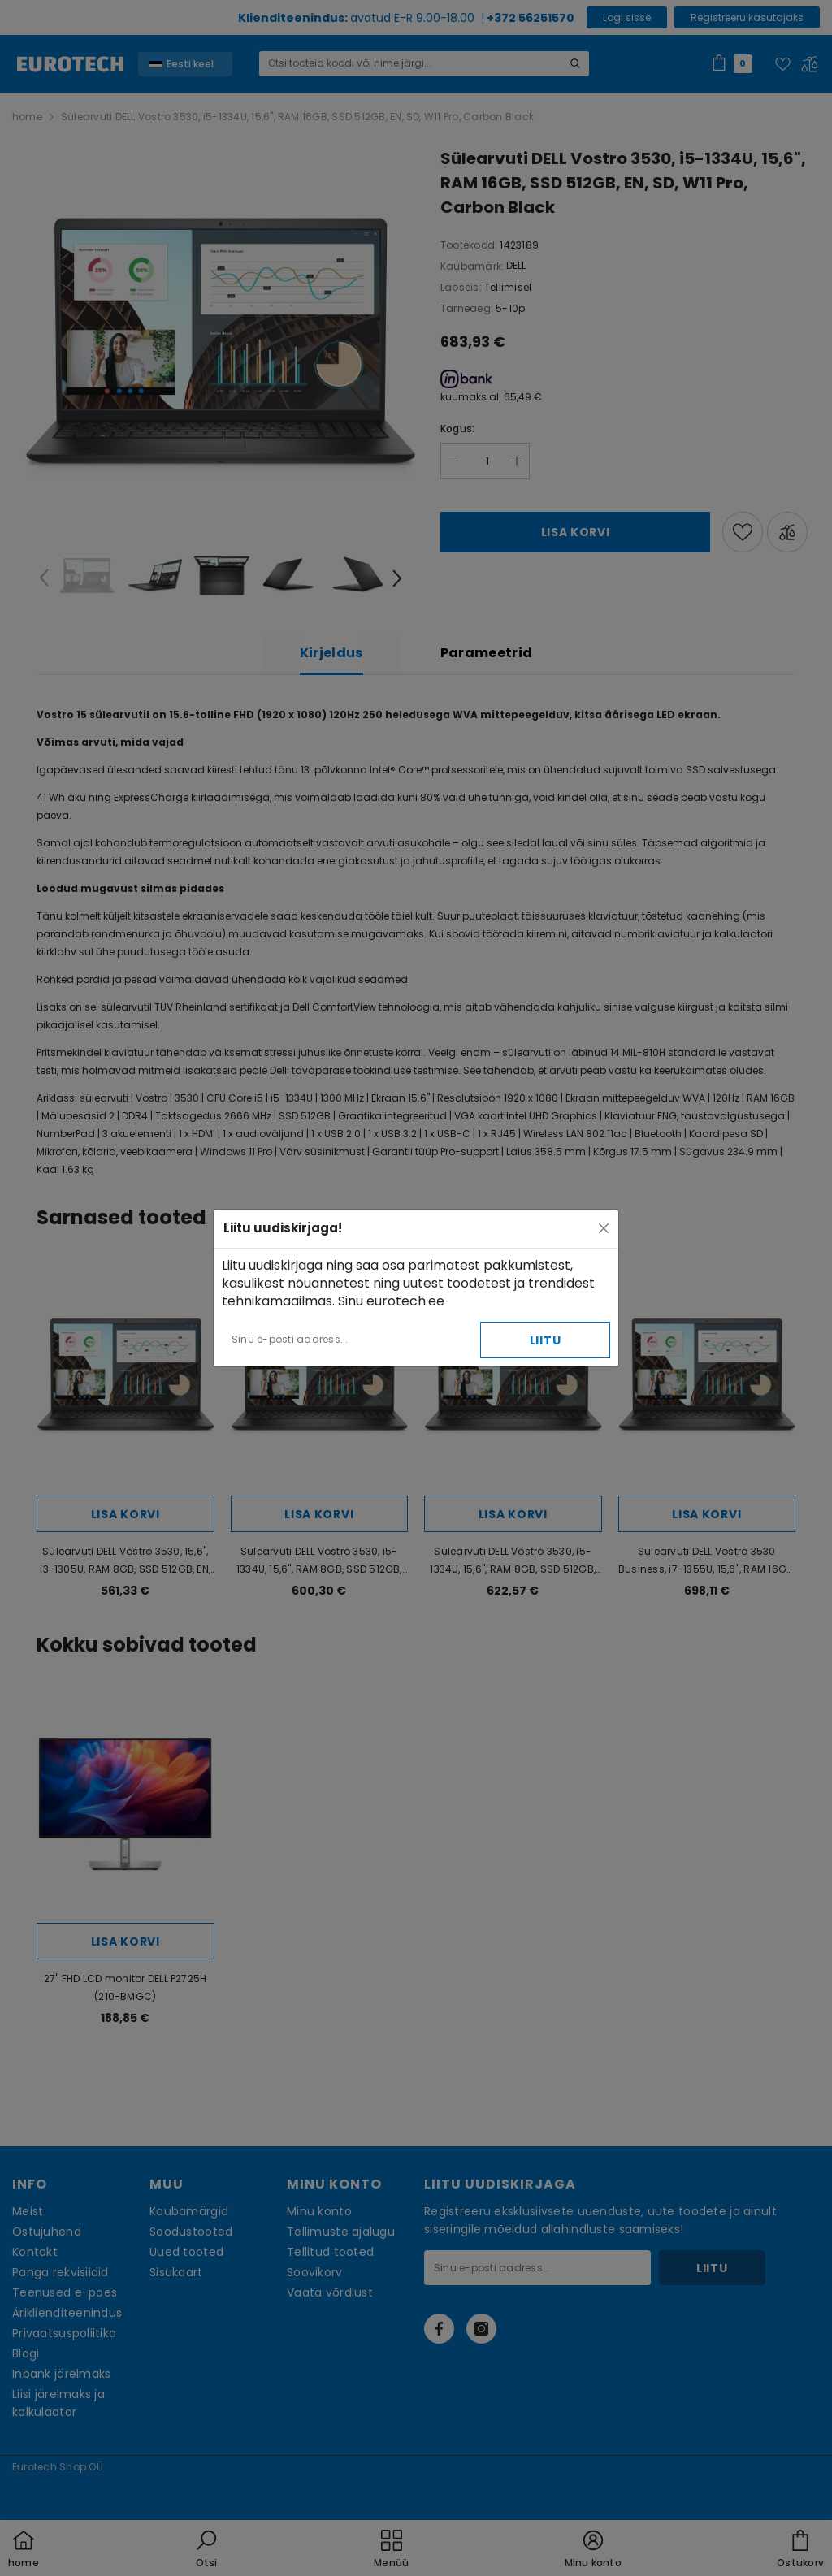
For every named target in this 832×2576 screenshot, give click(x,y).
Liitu (545, 1340)
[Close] (603, 1228)
